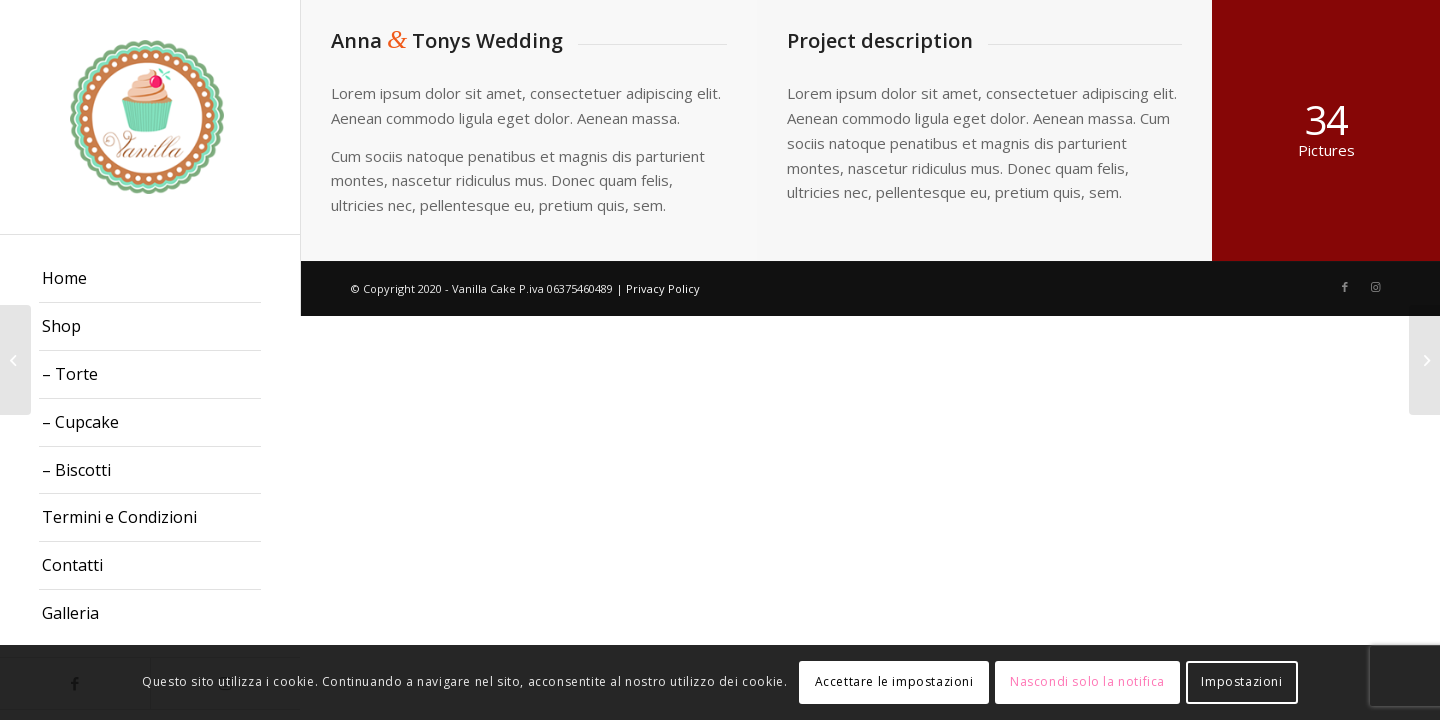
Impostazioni (1241, 681)
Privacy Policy (663, 288)
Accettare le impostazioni (894, 681)
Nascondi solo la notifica (1087, 681)
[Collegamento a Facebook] (1345, 287)
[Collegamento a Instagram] (1375, 287)
